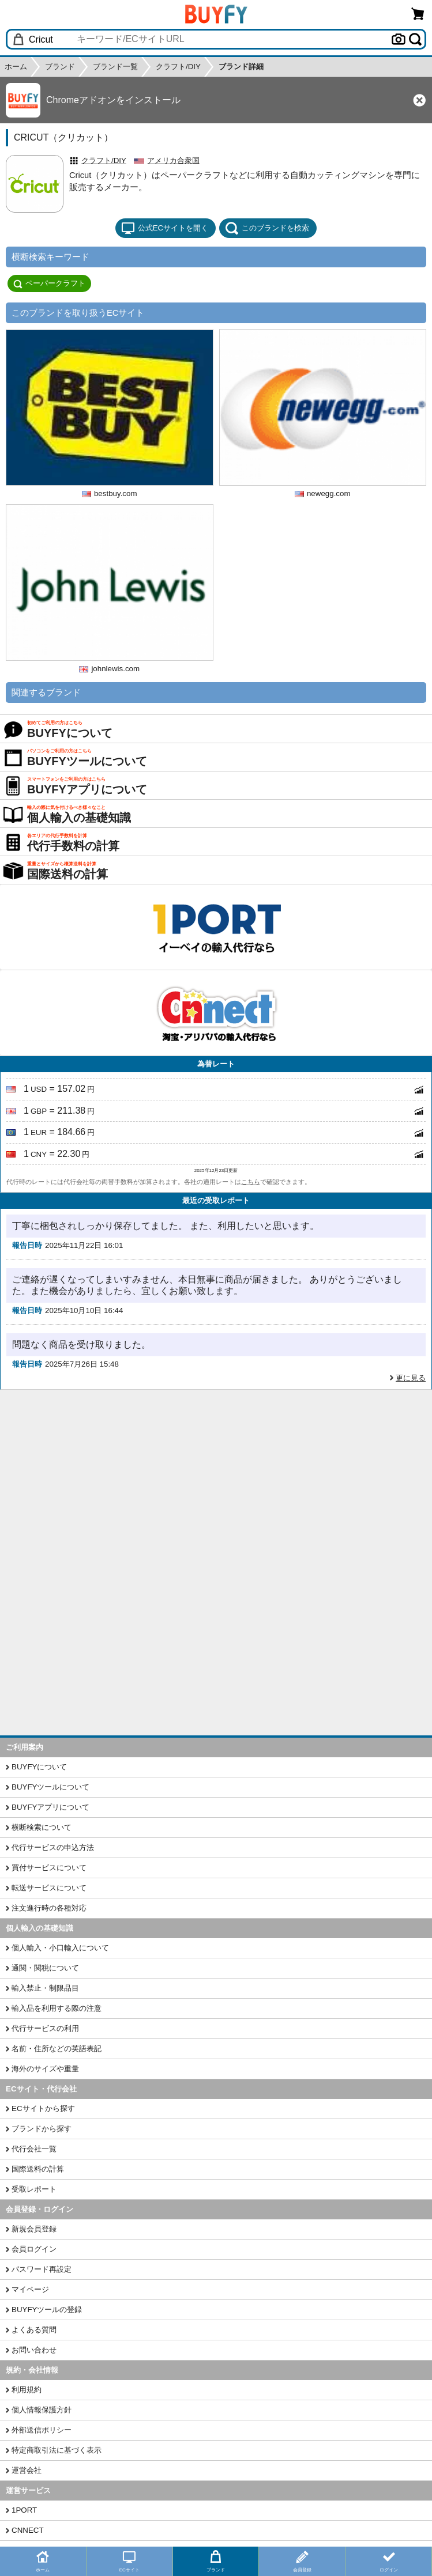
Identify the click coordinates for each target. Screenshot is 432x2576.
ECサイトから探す (43, 2108)
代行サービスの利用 (45, 2028)
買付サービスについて (49, 1867)
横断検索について (42, 1827)
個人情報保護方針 (42, 2409)
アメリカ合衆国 (173, 160)
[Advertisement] (216, 1476)
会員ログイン (34, 2249)
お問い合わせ (34, 2350)
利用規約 (27, 2389)
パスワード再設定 (42, 2269)
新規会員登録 (34, 2229)
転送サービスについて (49, 1887)
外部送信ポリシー (42, 2430)
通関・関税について (45, 1968)
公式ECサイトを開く (165, 228)
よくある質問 (34, 2329)
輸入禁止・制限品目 (45, 1988)
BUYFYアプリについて (50, 1807)
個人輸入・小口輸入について (60, 1947)
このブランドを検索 (267, 228)
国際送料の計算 (38, 2169)
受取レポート (34, 2189)
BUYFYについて (39, 1766)
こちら (250, 1181)
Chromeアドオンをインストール (113, 100)
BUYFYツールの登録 (47, 2309)
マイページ (30, 2289)
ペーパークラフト (49, 283)
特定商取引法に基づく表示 (57, 2450)
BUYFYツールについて (50, 1787)
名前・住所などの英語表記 (57, 2048)
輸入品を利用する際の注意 (57, 2008)
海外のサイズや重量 (45, 2068)
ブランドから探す (42, 2128)
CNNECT (28, 2530)
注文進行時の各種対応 (49, 1908)
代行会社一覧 (34, 2148)
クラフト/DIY (103, 160)
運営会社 (27, 2470)
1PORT (24, 2510)
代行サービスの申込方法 (53, 1847)
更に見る (411, 1378)
